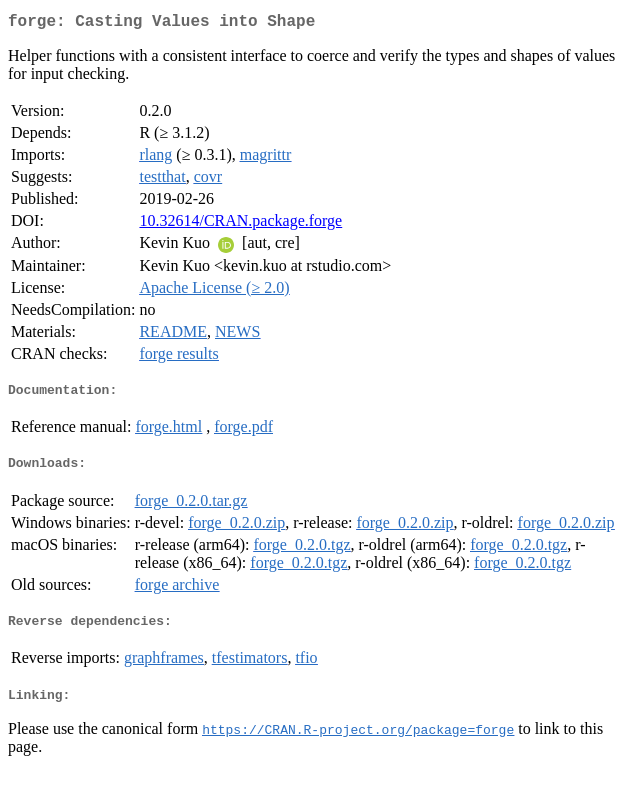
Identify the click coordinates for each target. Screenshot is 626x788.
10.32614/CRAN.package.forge (240, 224)
